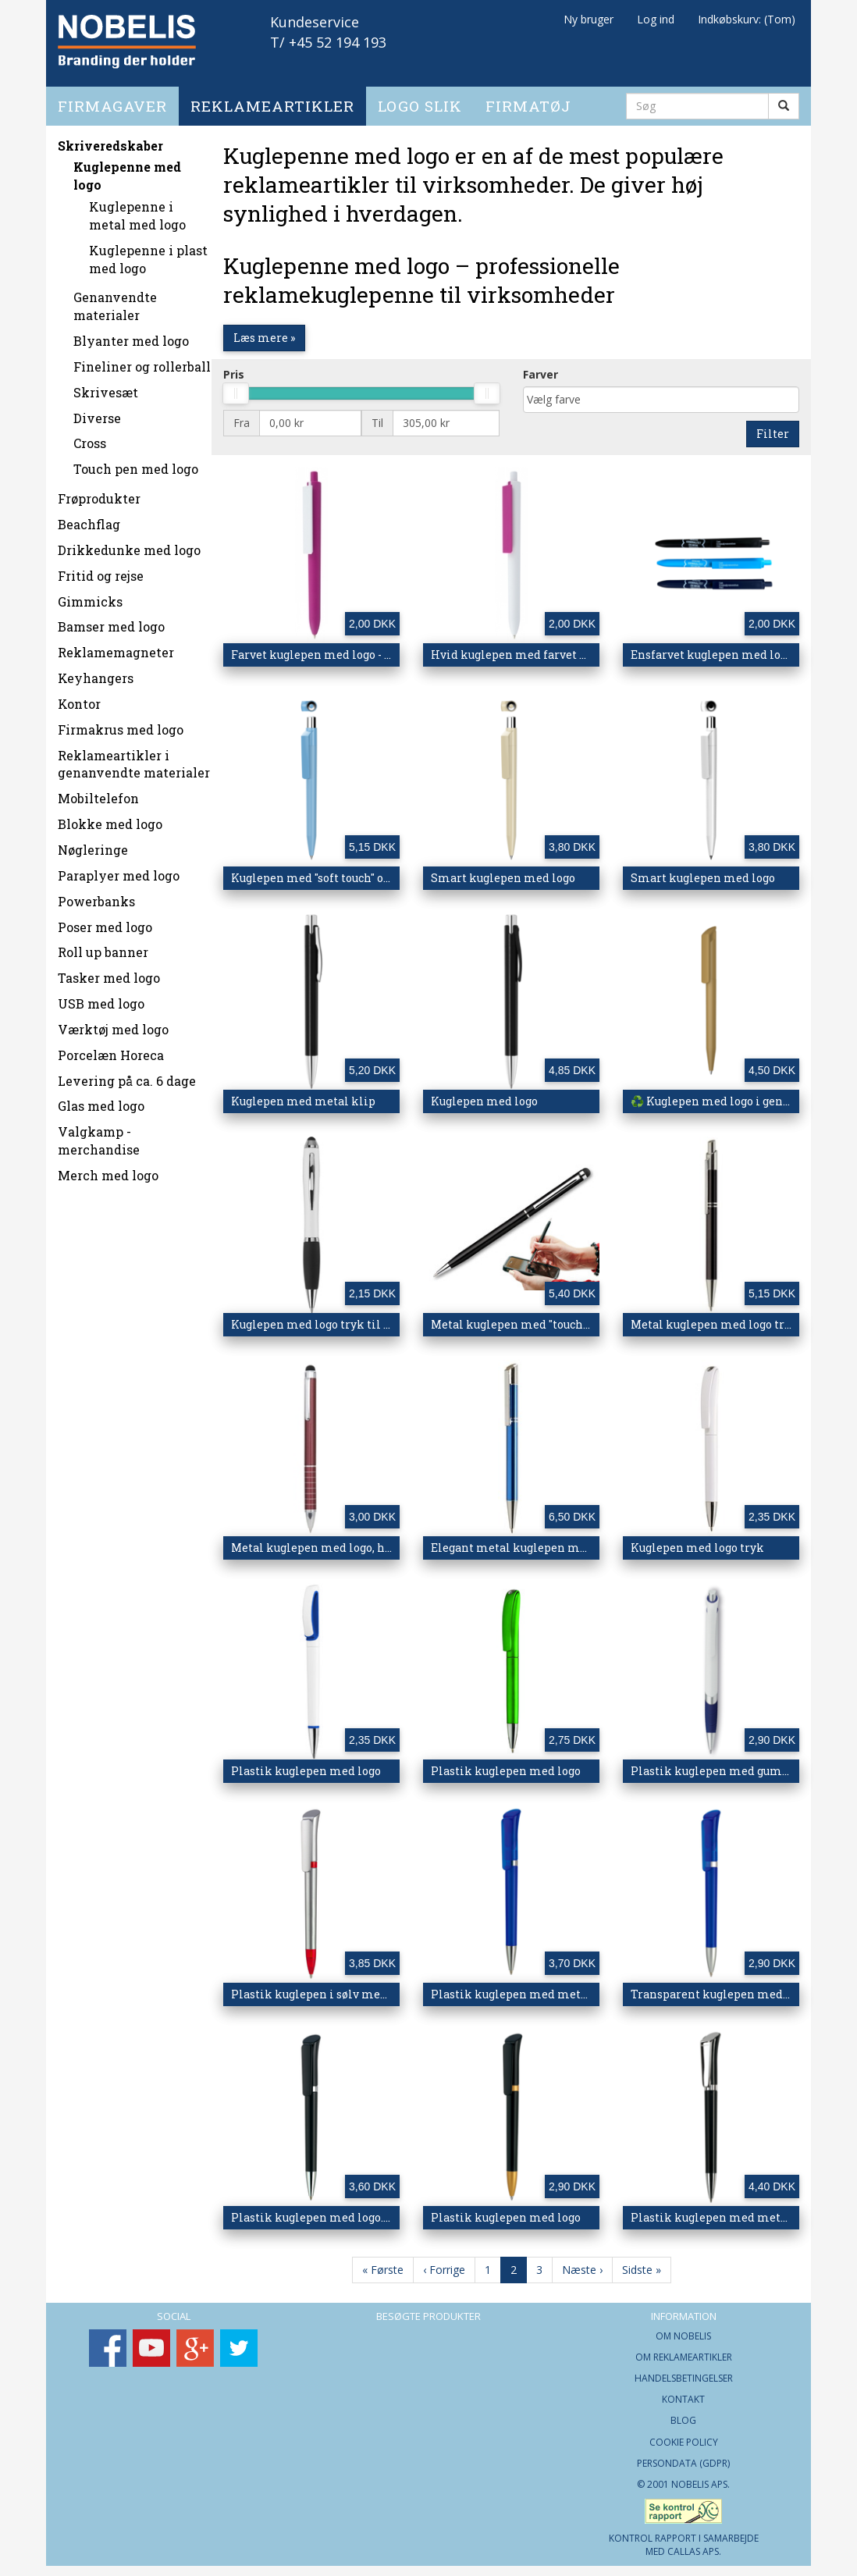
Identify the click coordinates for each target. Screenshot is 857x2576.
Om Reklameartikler (683, 2350)
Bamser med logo (111, 621)
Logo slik (420, 99)
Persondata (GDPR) (683, 2457)
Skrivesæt (105, 386)
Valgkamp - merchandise (99, 1135)
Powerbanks (96, 895)
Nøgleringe (93, 843)
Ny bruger (588, 19)
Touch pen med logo (135, 463)
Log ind (655, 19)
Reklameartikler (272, 99)
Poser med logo (105, 921)
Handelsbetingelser (684, 2372)
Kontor (79, 697)
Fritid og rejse (101, 569)
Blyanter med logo (131, 335)
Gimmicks (90, 595)
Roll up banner (103, 946)
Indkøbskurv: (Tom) (746, 19)
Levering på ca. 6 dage (127, 1074)
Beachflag (89, 519)
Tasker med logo (109, 972)
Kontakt (683, 2393)
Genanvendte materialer (115, 300)
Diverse (97, 412)
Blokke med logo (110, 818)
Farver (540, 368)
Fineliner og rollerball (142, 360)
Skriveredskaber (110, 139)
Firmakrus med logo (120, 723)
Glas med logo (101, 1100)
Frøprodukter (99, 493)
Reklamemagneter (116, 647)
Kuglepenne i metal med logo (137, 210)
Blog (683, 2414)
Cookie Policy (683, 2436)
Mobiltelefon (98, 793)
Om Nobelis (683, 2329)
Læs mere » (264, 331)
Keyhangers (95, 672)
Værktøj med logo (113, 1023)
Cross (89, 437)
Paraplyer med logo (119, 869)
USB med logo (101, 998)
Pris (233, 368)
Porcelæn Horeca (111, 1049)
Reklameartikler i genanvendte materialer (134, 758)
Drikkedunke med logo (129, 543)
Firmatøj (528, 99)
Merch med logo (108, 1169)
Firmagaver (112, 99)
